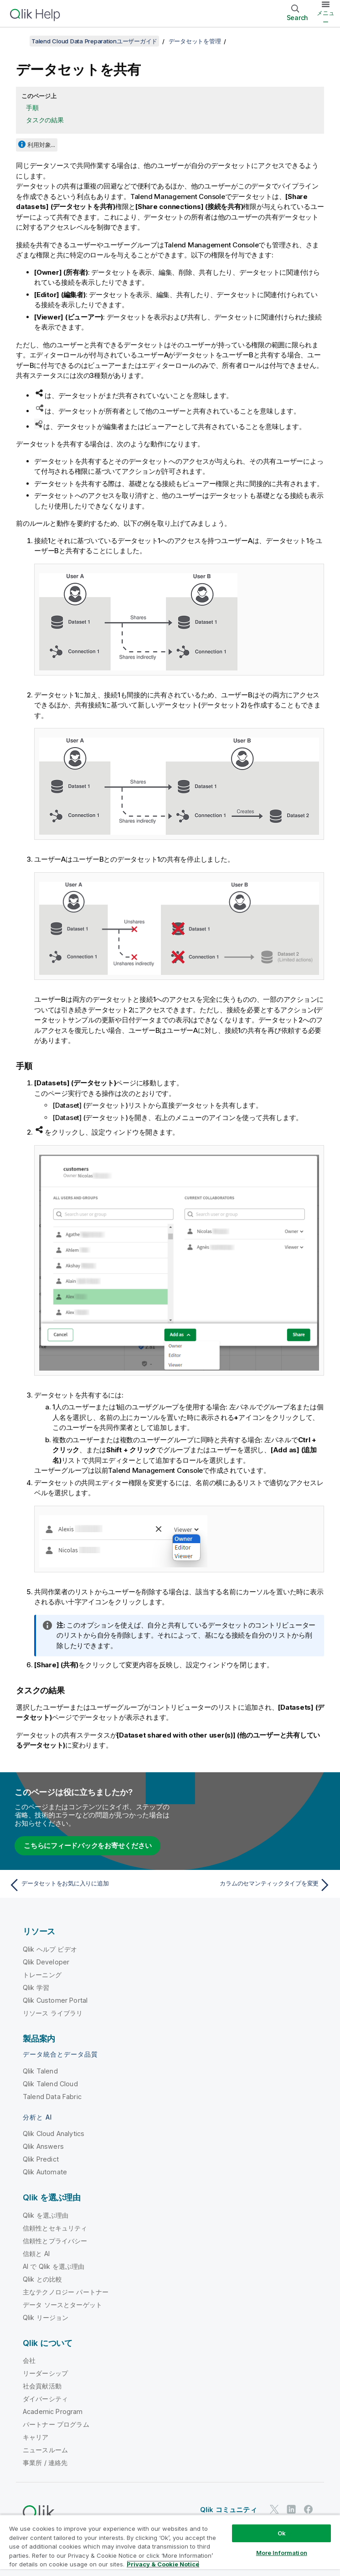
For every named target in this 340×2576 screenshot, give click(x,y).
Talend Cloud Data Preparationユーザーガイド (94, 41)
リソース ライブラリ (53, 2013)
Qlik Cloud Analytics (53, 2133)
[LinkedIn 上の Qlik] (291, 2509)
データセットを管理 (195, 41)
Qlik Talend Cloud (50, 2084)
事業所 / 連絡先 (45, 2462)
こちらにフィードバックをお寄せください (87, 1845)
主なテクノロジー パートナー (65, 2292)
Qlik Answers (43, 2146)
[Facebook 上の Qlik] (308, 2509)
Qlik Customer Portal (55, 2000)
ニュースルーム (45, 2450)
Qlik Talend (40, 2071)
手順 (32, 107)
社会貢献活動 (42, 2386)
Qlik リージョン (46, 2317)
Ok (282, 2533)
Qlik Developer (46, 1962)
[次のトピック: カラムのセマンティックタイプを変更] (253, 1885)
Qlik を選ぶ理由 (46, 2215)
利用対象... (41, 144)
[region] (170, 2545)
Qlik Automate (45, 2172)
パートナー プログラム (56, 2424)
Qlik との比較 (42, 2279)
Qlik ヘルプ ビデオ (50, 1949)
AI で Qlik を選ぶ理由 (53, 2266)
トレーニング (42, 1975)
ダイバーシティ (45, 2399)
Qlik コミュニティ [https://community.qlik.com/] (228, 2509)
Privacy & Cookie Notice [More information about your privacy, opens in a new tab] (163, 2564)
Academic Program (53, 2411)
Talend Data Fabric (52, 2096)
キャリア (36, 2437)
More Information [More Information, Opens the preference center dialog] (281, 2552)
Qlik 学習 (36, 1987)
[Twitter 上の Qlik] (274, 2509)
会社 (29, 2360)
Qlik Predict (41, 2159)
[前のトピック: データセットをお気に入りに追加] (87, 1885)
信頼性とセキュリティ (55, 2228)
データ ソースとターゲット (62, 2305)
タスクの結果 (45, 120)
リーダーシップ (45, 2373)
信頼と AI (36, 2253)
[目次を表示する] (18, 41)
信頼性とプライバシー (55, 2241)
